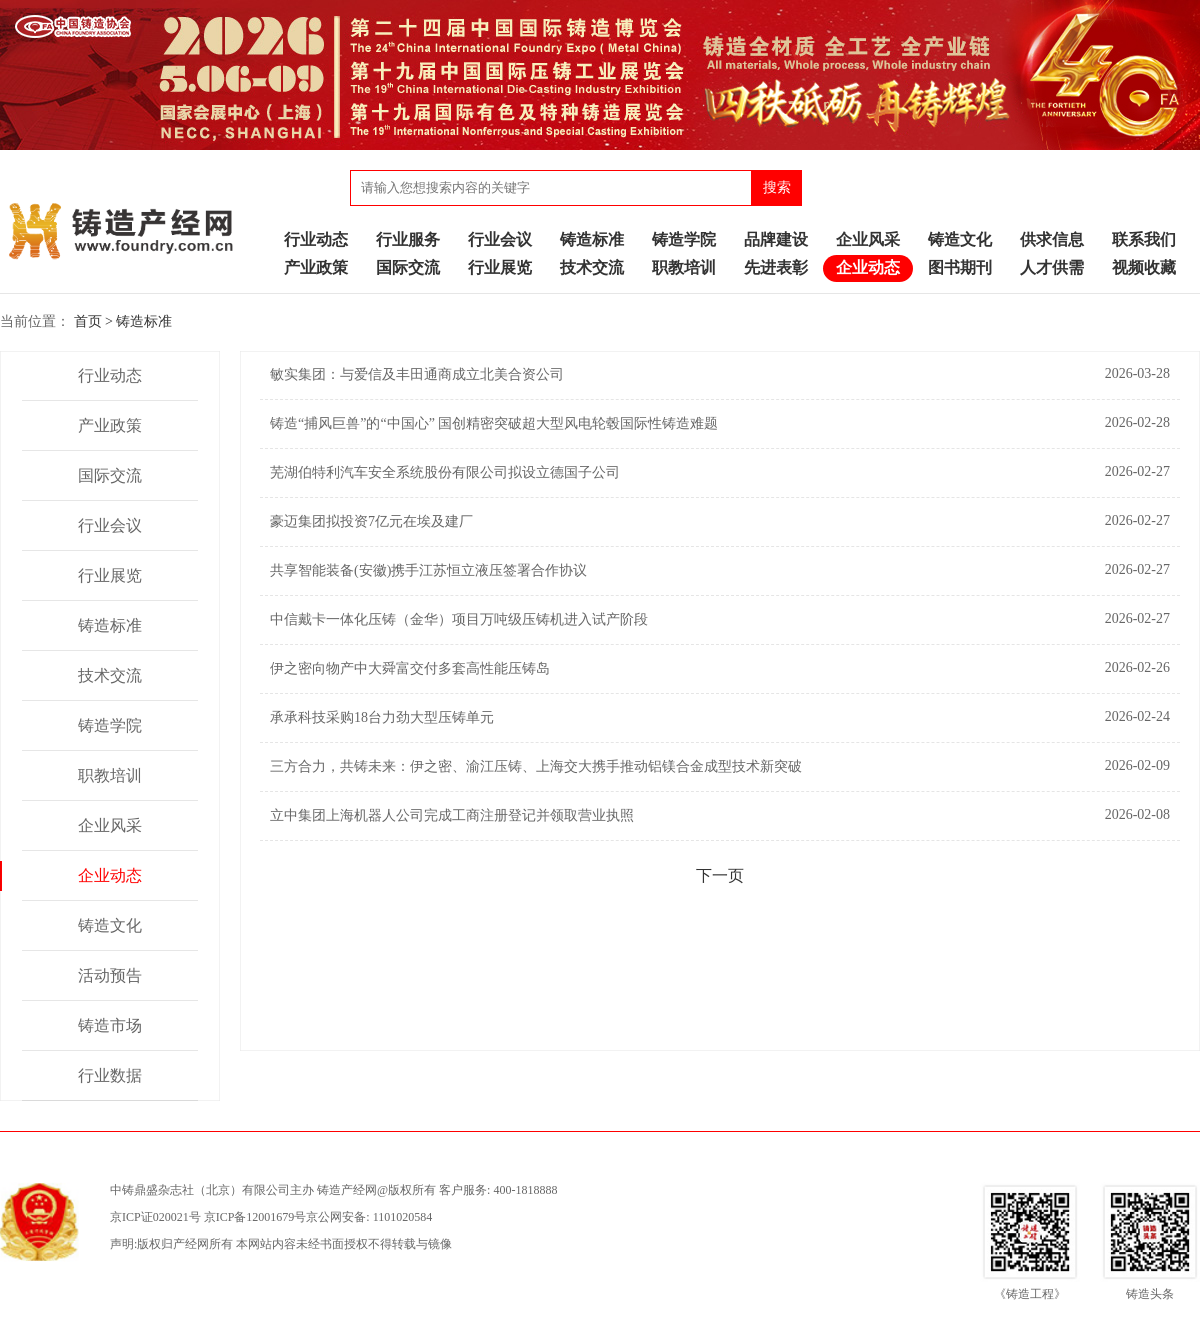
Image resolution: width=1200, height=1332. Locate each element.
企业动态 (868, 267)
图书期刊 (960, 267)
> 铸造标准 (138, 321)
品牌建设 (776, 239)
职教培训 (684, 267)
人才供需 (1052, 267)
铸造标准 (592, 239)
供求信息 (1052, 239)
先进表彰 (776, 267)
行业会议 (500, 239)
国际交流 (408, 267)
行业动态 (316, 239)
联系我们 (1144, 239)
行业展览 (500, 267)
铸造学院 (684, 239)
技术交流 (592, 267)
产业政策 (316, 267)
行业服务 (408, 239)
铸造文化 (960, 239)
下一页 (720, 875)
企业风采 (868, 239)
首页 (88, 321)
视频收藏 (1144, 267)
